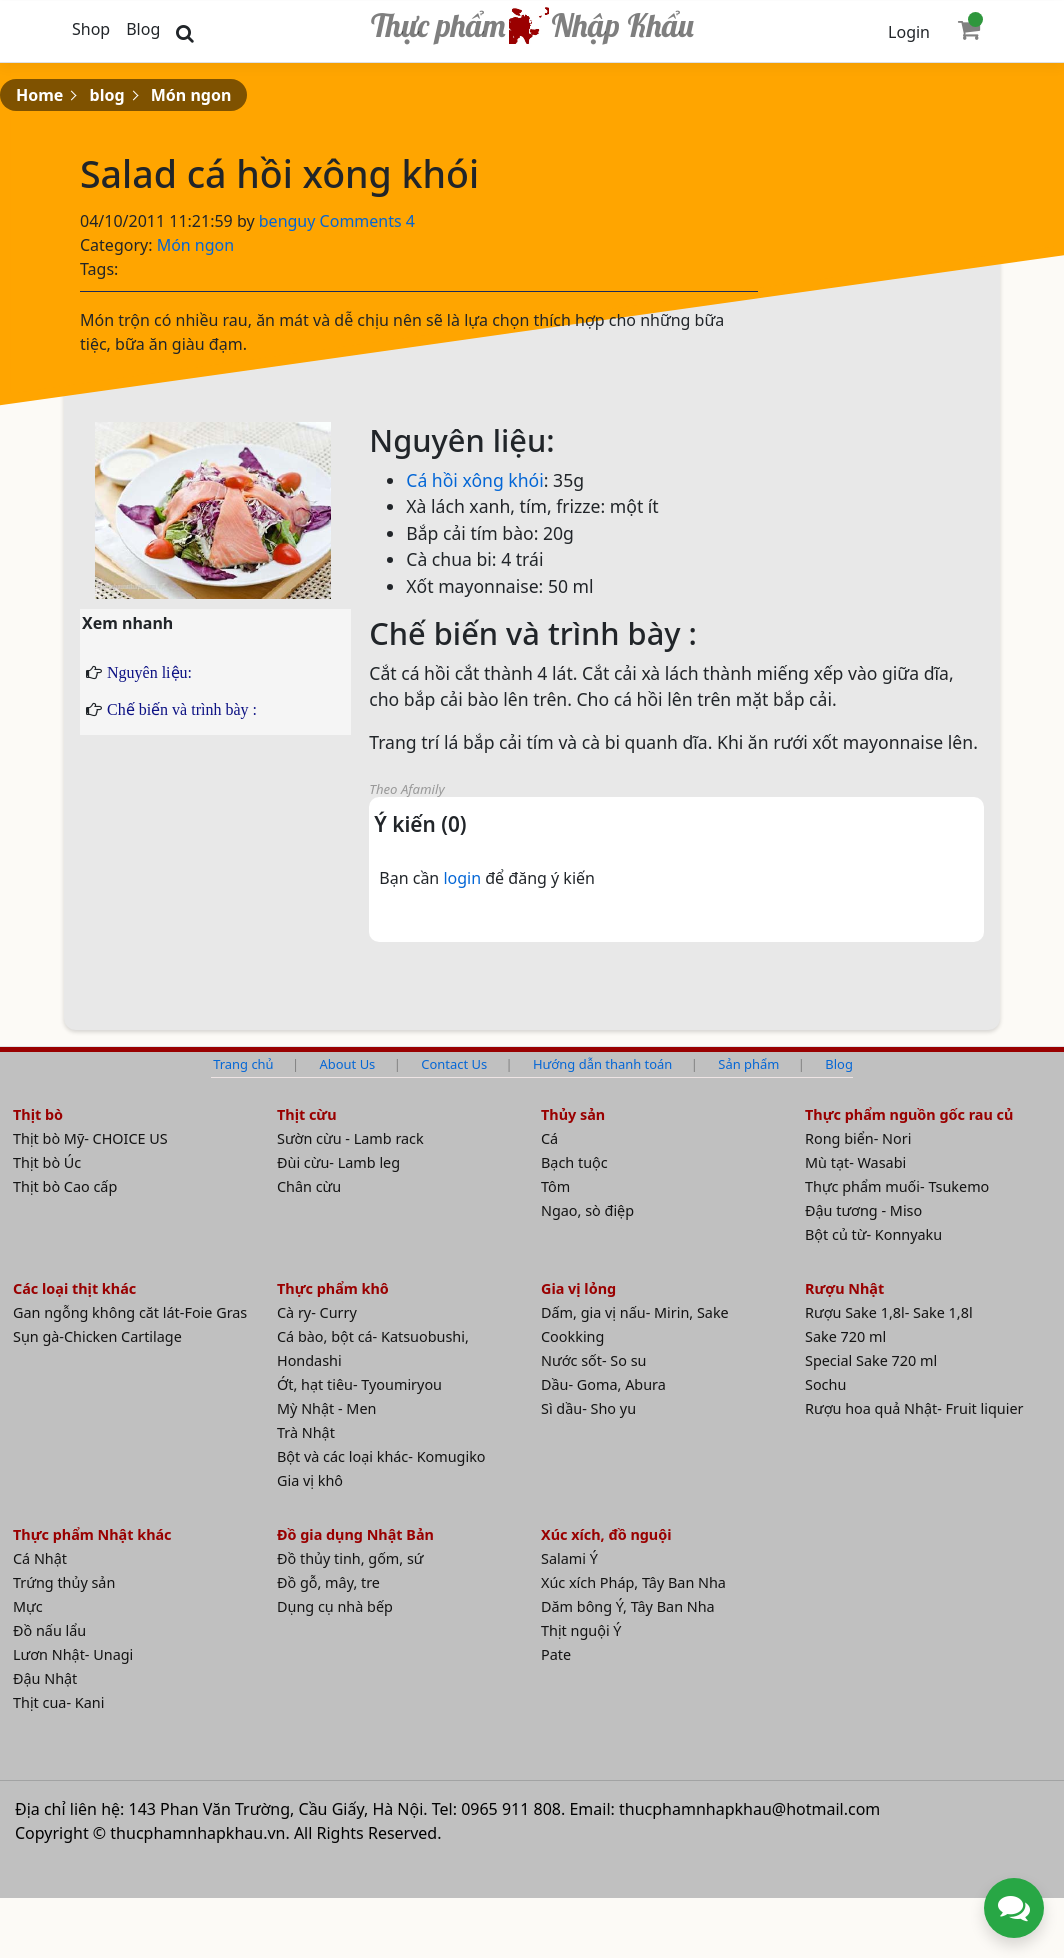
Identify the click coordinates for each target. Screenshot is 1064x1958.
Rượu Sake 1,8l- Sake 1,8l (889, 1312)
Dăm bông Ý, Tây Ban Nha (628, 1606)
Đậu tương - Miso (863, 1210)
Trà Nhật (306, 1432)
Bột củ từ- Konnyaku (873, 1234)
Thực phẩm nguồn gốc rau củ (909, 1114)
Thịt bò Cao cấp (65, 1186)
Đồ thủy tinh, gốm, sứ (350, 1558)
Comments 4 (367, 221)
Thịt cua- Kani (58, 1702)
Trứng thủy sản (64, 1582)
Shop (91, 29)
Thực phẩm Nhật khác (92, 1534)
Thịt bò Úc (47, 1162)
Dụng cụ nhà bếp (335, 1606)
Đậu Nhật (45, 1678)
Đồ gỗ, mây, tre (328, 1582)
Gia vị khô (310, 1480)
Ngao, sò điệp (587, 1210)
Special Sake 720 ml (871, 1360)
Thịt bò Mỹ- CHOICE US (90, 1138)
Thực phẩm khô (333, 1288)
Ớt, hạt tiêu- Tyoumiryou (359, 1384)
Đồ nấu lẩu (49, 1630)
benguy (289, 221)
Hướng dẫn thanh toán (602, 1064)
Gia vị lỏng (578, 1288)
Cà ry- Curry (317, 1312)
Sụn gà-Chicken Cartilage (97, 1336)
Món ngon (191, 95)
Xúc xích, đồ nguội (606, 1534)
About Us (348, 1064)
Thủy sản (573, 1114)
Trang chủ (243, 1064)
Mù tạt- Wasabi (855, 1162)
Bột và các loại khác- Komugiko (381, 1456)
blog (107, 95)
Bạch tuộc (574, 1162)
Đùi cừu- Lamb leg (338, 1162)
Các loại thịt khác (74, 1288)
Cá (549, 1138)
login (464, 878)
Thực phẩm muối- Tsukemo (897, 1186)
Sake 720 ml (845, 1336)
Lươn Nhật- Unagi (73, 1654)
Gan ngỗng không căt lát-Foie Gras (130, 1312)
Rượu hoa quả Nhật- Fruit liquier (914, 1408)
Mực (28, 1606)
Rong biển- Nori (858, 1138)
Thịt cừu (307, 1114)
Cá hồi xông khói (475, 480)
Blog (143, 29)
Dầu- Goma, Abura (603, 1384)
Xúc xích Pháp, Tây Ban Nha (633, 1582)
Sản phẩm (748, 1064)
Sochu (825, 1384)
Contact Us (454, 1064)
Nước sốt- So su (593, 1360)
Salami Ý (569, 1558)
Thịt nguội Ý (581, 1630)
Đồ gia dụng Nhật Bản (355, 1534)
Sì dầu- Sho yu (588, 1408)
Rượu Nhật (844, 1288)
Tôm (555, 1186)
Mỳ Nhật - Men (326, 1408)
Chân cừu (309, 1186)
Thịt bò (38, 1114)
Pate (556, 1654)
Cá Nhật (40, 1558)
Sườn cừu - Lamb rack (350, 1138)
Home (39, 95)
